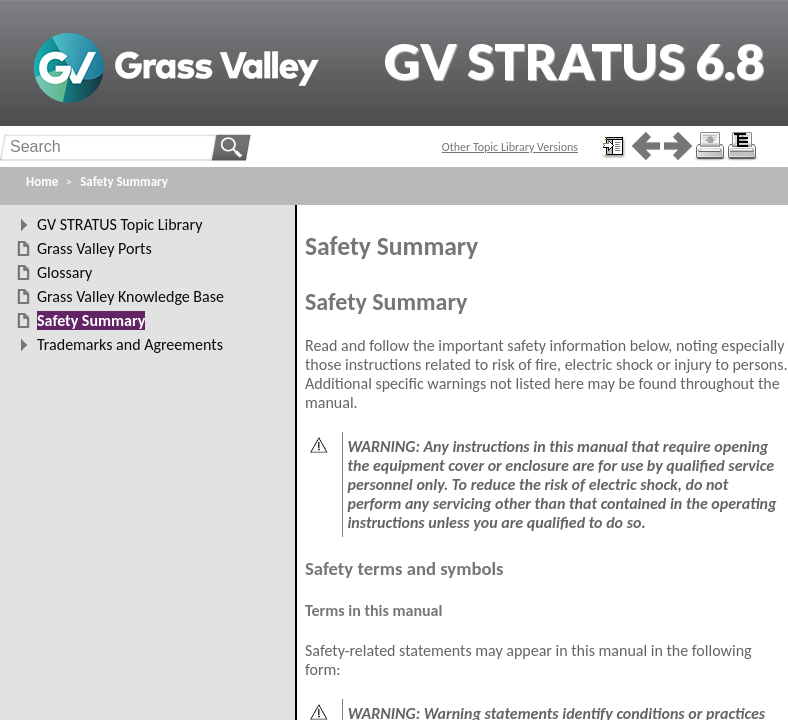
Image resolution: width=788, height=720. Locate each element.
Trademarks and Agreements (130, 344)
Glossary (64, 272)
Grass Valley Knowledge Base (130, 296)
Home (42, 181)
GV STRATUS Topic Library (119, 224)
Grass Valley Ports (94, 248)
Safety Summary (124, 181)
